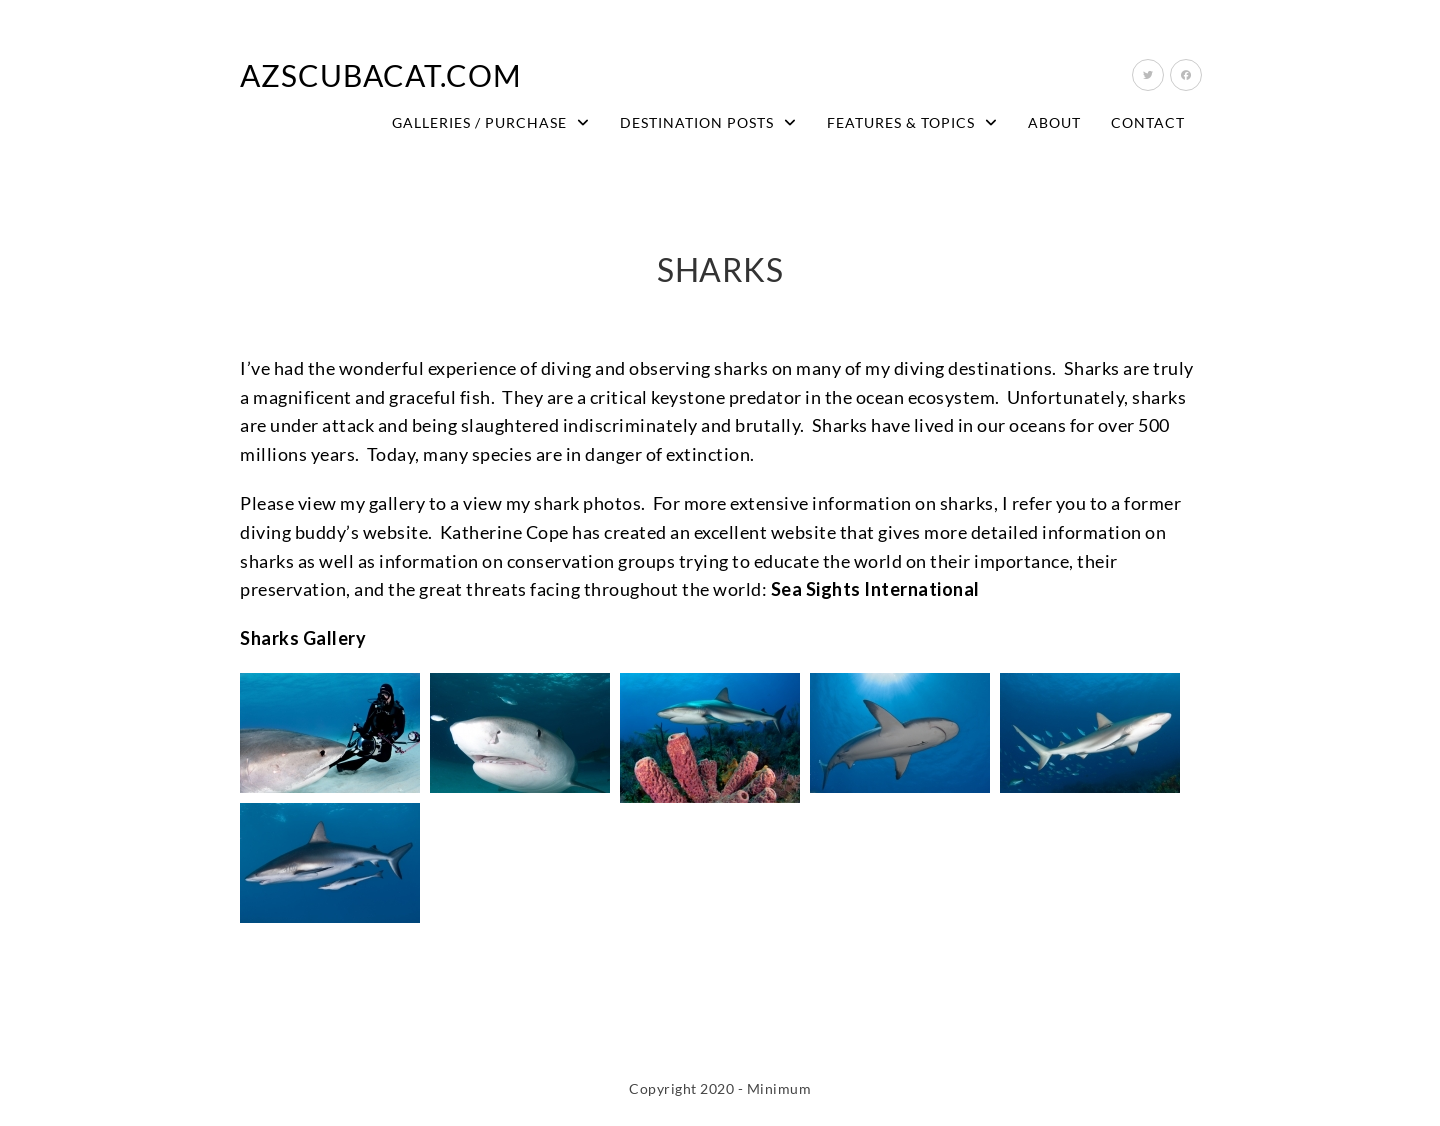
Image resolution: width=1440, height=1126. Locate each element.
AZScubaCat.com (381, 75)
